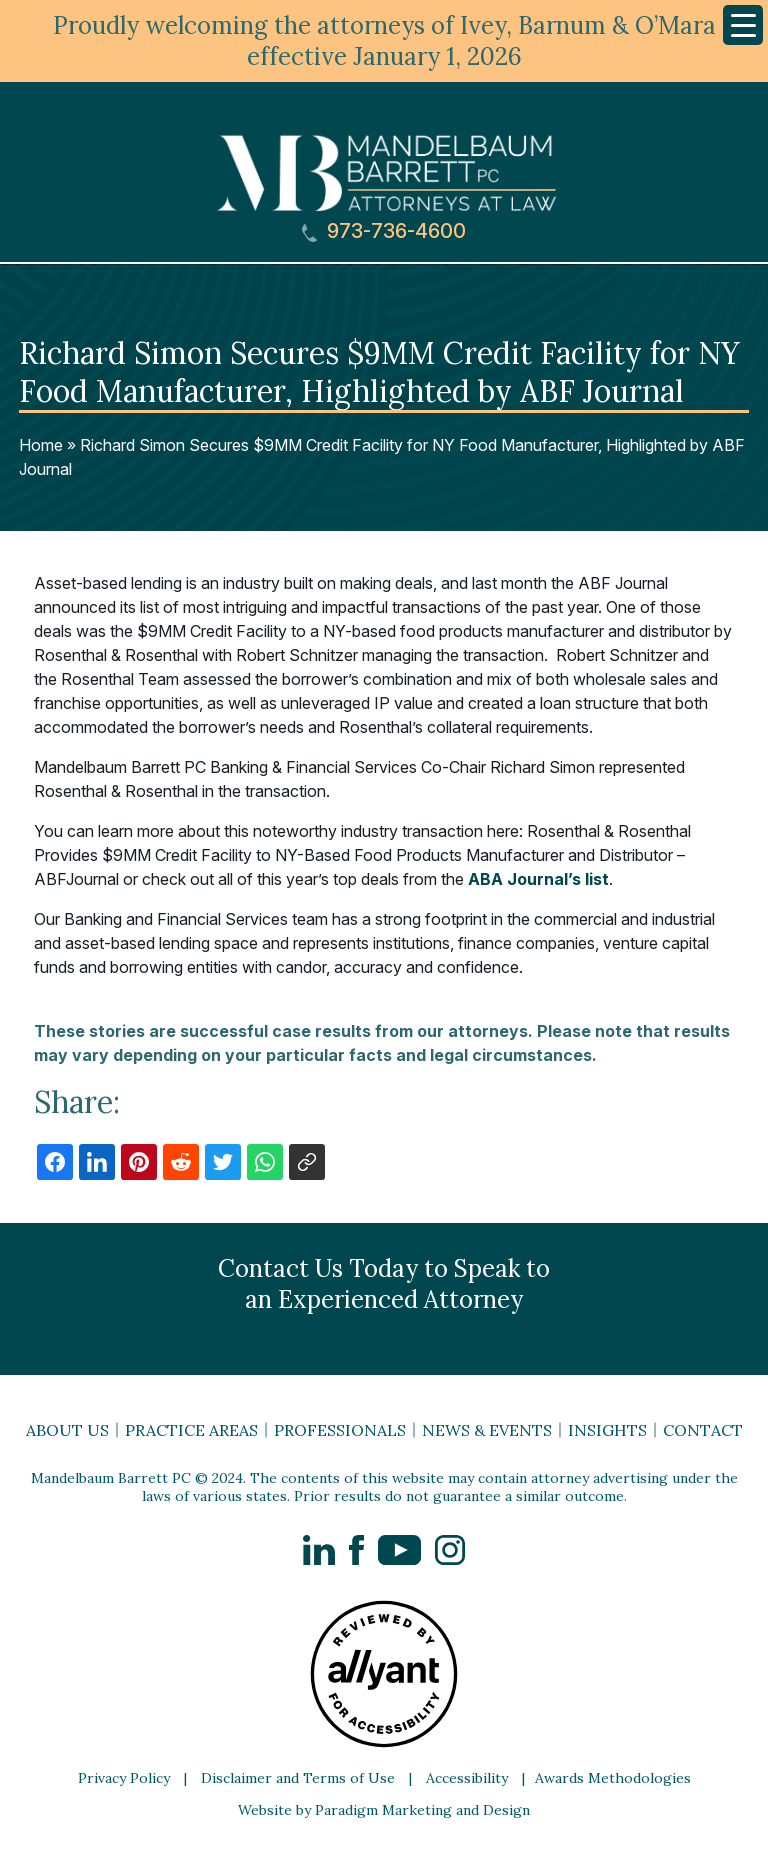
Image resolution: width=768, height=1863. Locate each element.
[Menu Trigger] (743, 25)
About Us (67, 1430)
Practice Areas (191, 1430)
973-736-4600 (384, 231)
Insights (607, 1430)
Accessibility (467, 1778)
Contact (703, 1430)
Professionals (340, 1430)
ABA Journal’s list (538, 879)
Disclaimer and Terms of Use (298, 1778)
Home (41, 445)
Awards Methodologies (613, 1778)
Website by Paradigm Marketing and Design (384, 1810)
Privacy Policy (124, 1778)
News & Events (487, 1430)
